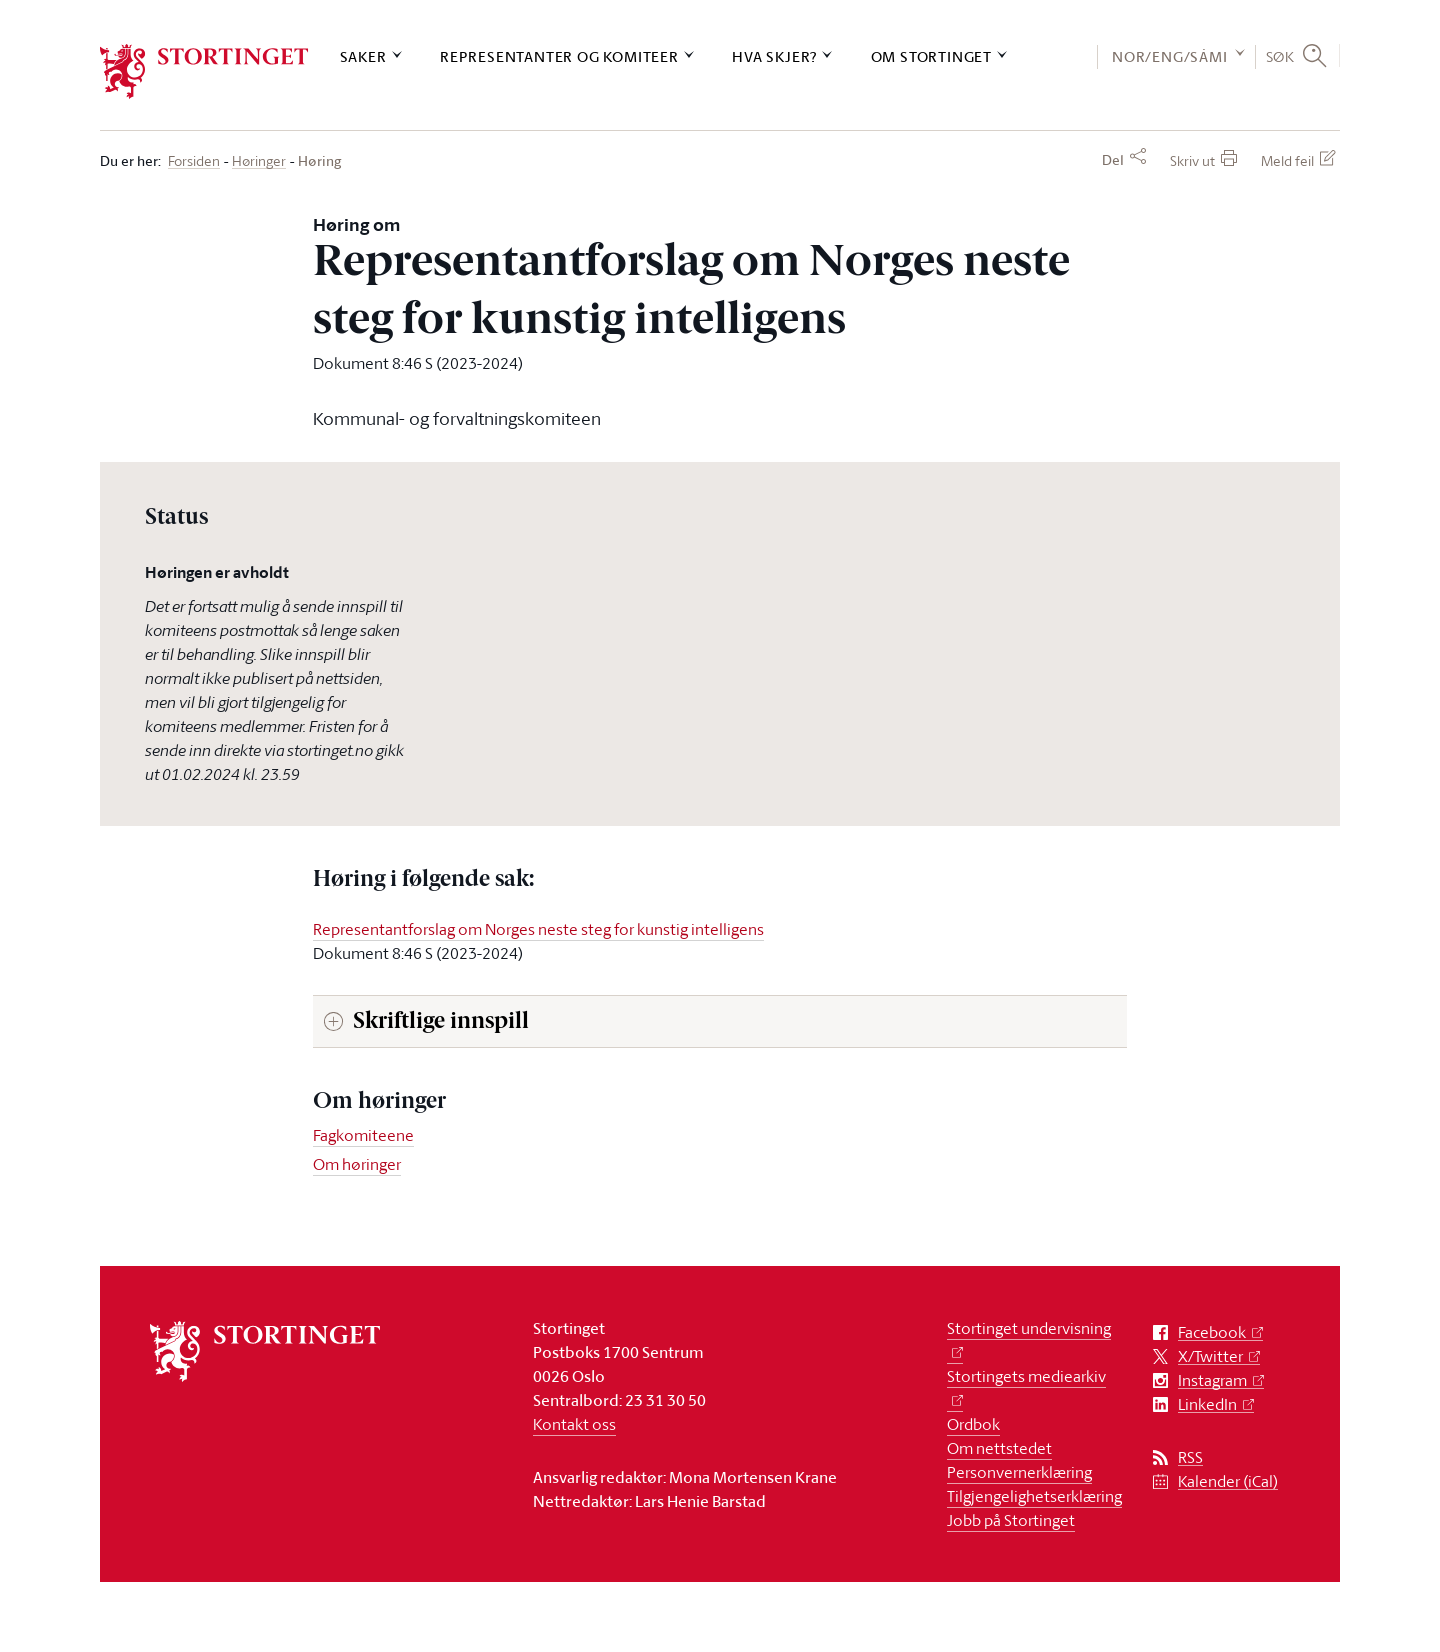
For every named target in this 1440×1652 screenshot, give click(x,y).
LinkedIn (1207, 1404)
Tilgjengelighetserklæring (1034, 1496)
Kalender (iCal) (1228, 1481)
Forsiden (194, 161)
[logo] (204, 71)
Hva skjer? (774, 56)
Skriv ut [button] (1192, 160)
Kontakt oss (574, 1424)
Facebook (1212, 1332)
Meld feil (1287, 160)
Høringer (259, 161)
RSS (1190, 1457)
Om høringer (357, 1164)
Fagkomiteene (363, 1135)
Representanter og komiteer (559, 56)
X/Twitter (1210, 1356)
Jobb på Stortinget (1011, 1520)
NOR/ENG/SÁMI (1170, 56)
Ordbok (973, 1424)
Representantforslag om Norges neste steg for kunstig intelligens (538, 929)
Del (1113, 160)
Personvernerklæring (1019, 1472)
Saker (363, 56)
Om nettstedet (999, 1448)
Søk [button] (1280, 56)
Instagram (1212, 1380)
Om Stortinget (931, 56)
